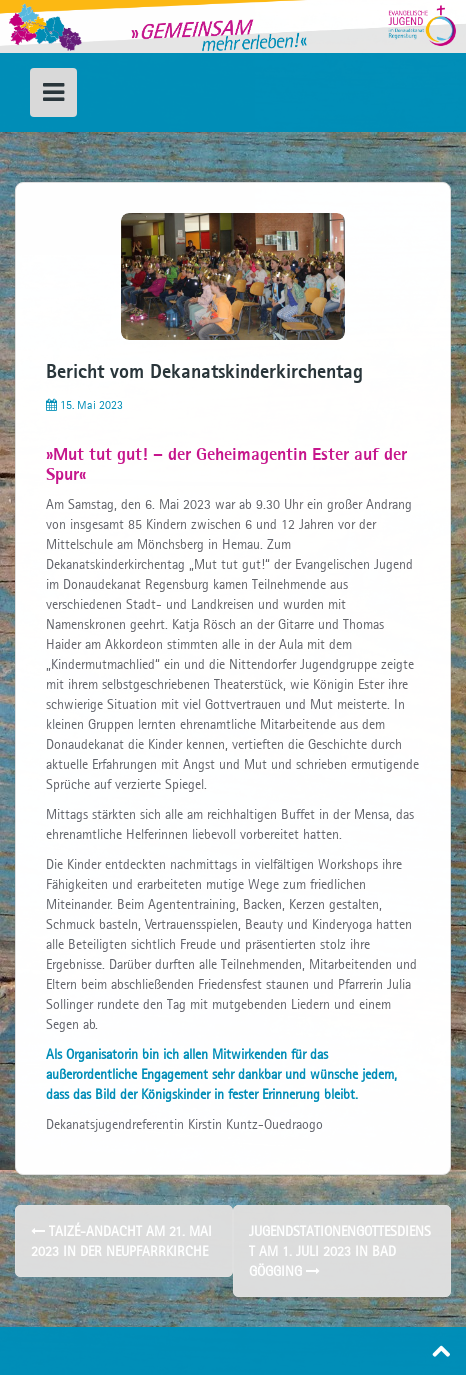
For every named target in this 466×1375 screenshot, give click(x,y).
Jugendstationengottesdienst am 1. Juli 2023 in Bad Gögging (340, 1251)
